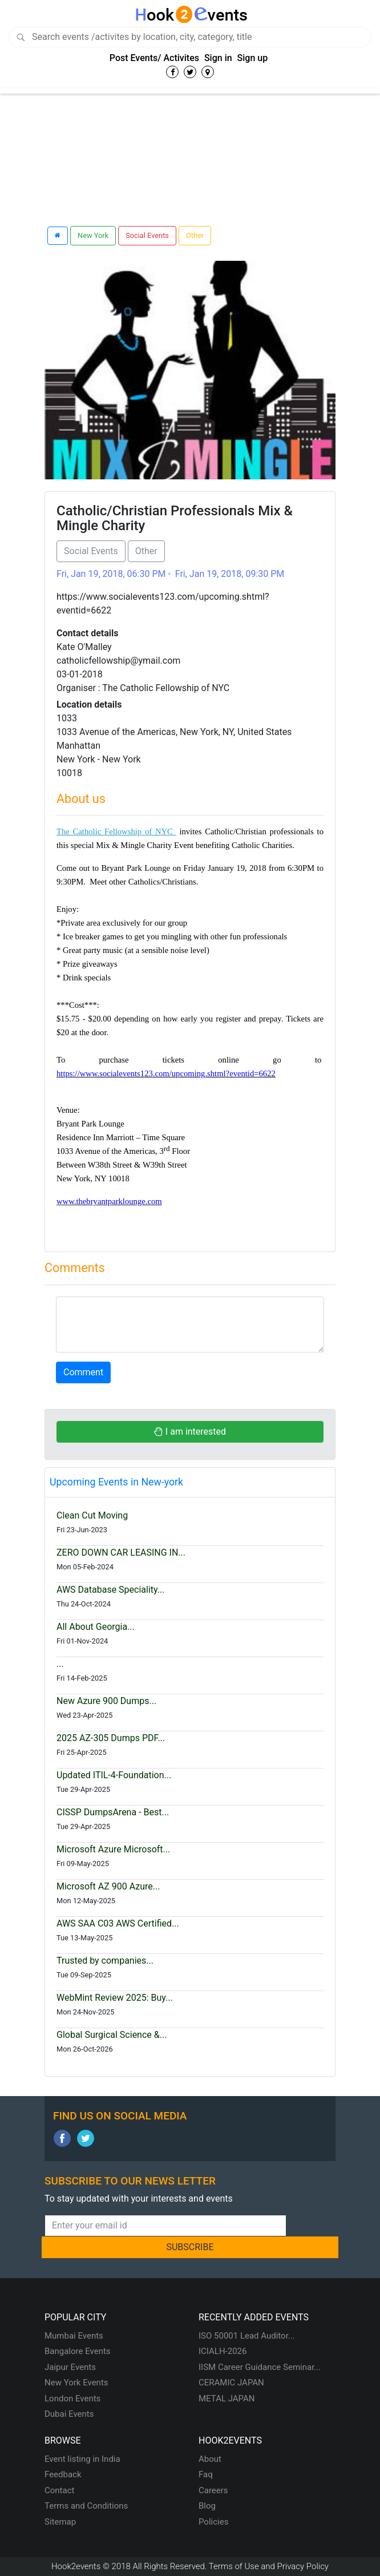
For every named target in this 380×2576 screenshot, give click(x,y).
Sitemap (60, 2522)
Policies (213, 2522)
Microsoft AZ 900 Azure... (108, 1886)
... (60, 1663)
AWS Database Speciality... (110, 1589)
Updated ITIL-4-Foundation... (113, 1775)
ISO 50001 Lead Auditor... (247, 2336)
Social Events (147, 235)
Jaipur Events (70, 2367)
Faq (206, 2474)
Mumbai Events (74, 2336)
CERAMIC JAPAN (231, 2382)
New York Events (76, 2382)
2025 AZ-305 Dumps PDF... (110, 1738)
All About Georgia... (95, 1626)
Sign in (218, 58)
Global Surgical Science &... (111, 2034)
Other (195, 235)
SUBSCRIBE (189, 2247)
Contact (59, 2490)
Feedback (63, 2474)
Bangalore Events (78, 2351)
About (210, 2459)
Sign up (252, 58)
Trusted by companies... (104, 1960)
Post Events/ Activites (154, 58)
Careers (213, 2490)
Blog (207, 2506)
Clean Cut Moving (92, 1515)
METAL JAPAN (227, 2398)
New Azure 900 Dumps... (106, 1700)
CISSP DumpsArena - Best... (112, 1812)
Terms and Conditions (86, 2506)
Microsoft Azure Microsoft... (113, 1849)
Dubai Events (69, 2414)
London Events (72, 2398)
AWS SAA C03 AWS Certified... (117, 1923)
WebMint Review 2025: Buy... (114, 1997)
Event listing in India (82, 2459)
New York (93, 235)
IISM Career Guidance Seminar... (260, 2367)
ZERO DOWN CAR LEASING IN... (120, 1552)
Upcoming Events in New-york (116, 1482)
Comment (83, 1372)
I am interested (190, 1431)
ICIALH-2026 (223, 2351)
